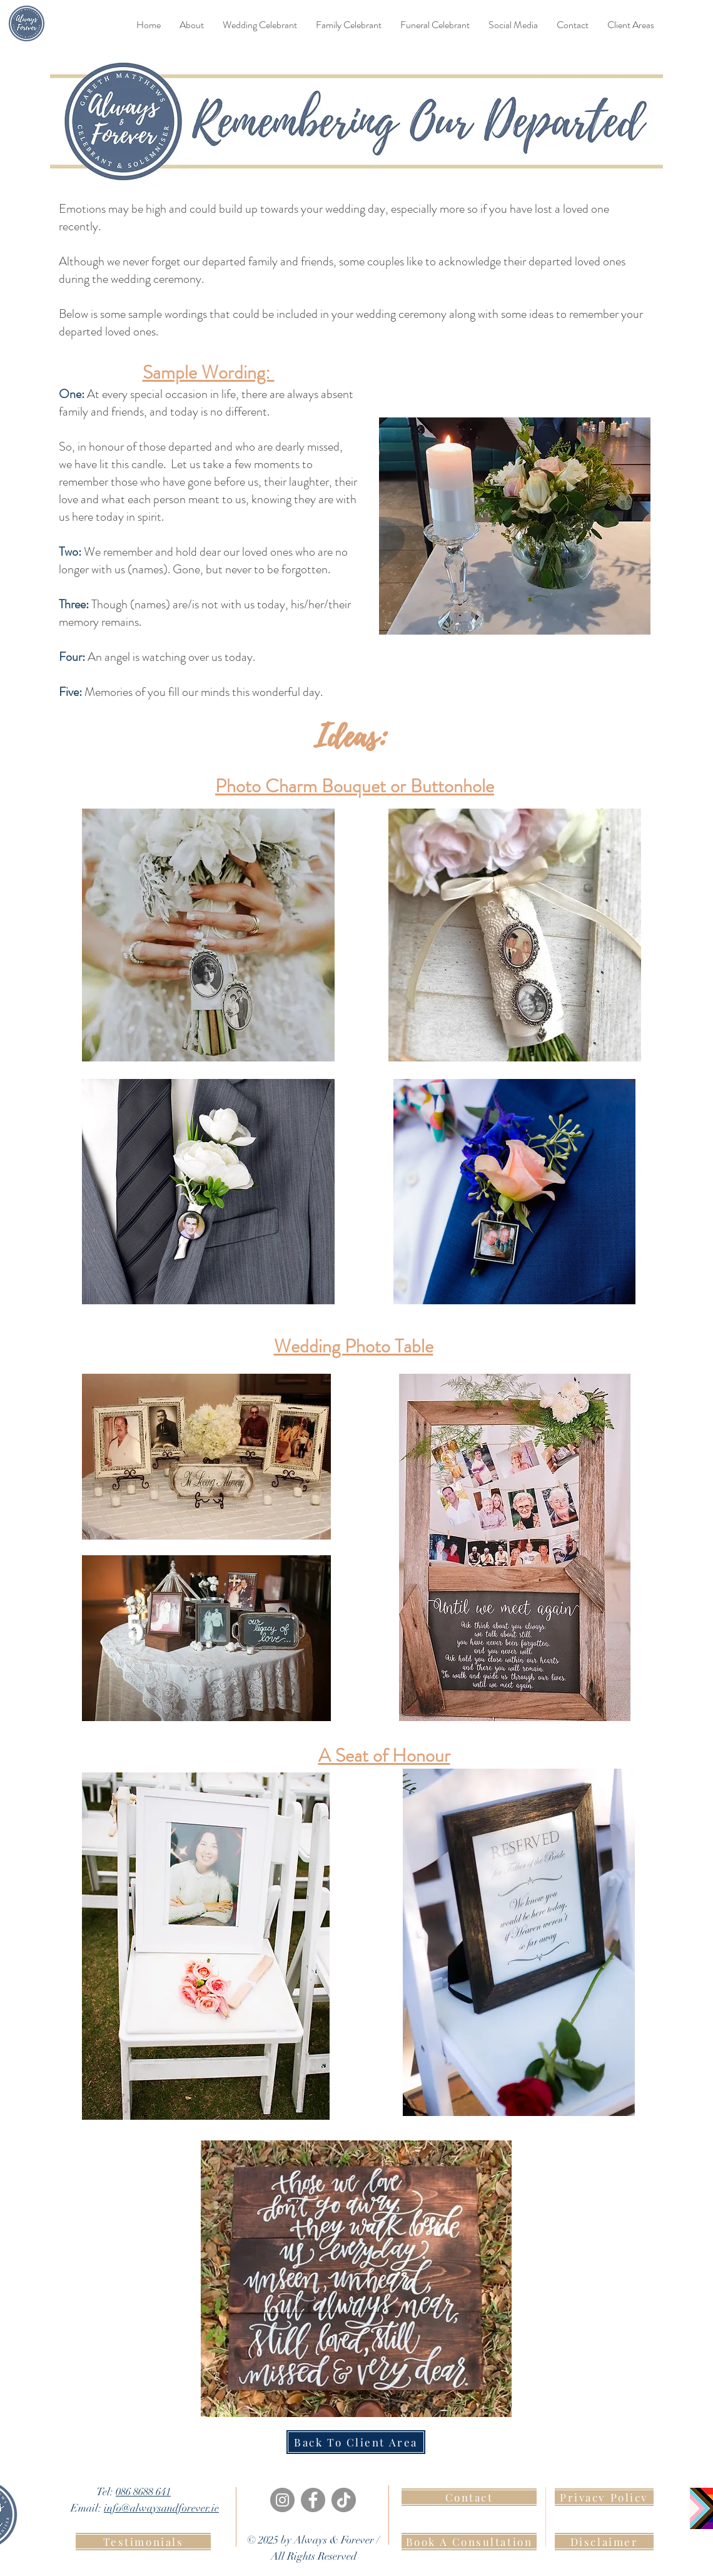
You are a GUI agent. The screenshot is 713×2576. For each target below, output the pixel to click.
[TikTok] (343, 2500)
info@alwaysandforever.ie (161, 2508)
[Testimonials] (143, 2541)
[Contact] (469, 2497)
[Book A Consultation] (469, 2541)
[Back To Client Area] (356, 2442)
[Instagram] (282, 2500)
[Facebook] (313, 2500)
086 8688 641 (143, 2491)
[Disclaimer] (604, 2541)
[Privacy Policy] (604, 2497)
